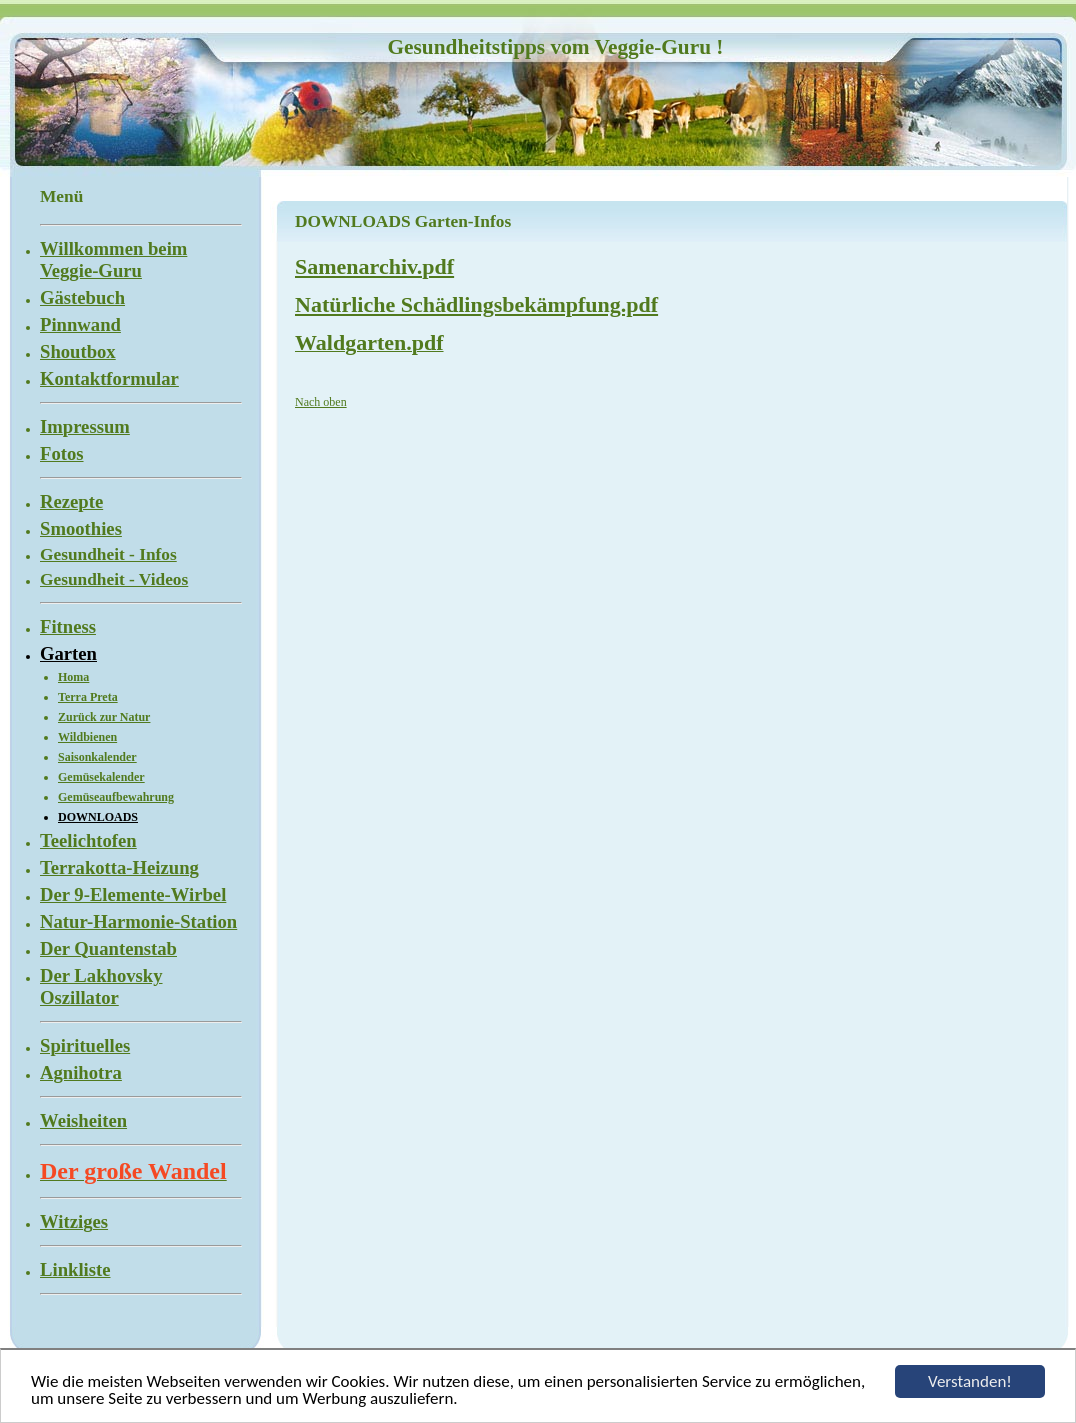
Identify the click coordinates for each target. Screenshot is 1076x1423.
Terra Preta (88, 697)
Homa (73, 677)
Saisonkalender (97, 757)
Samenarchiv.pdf (374, 266)
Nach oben (321, 402)
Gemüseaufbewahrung (116, 797)
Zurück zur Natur (104, 717)
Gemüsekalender (101, 777)
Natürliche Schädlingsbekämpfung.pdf (476, 304)
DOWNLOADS (98, 817)
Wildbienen (87, 737)
